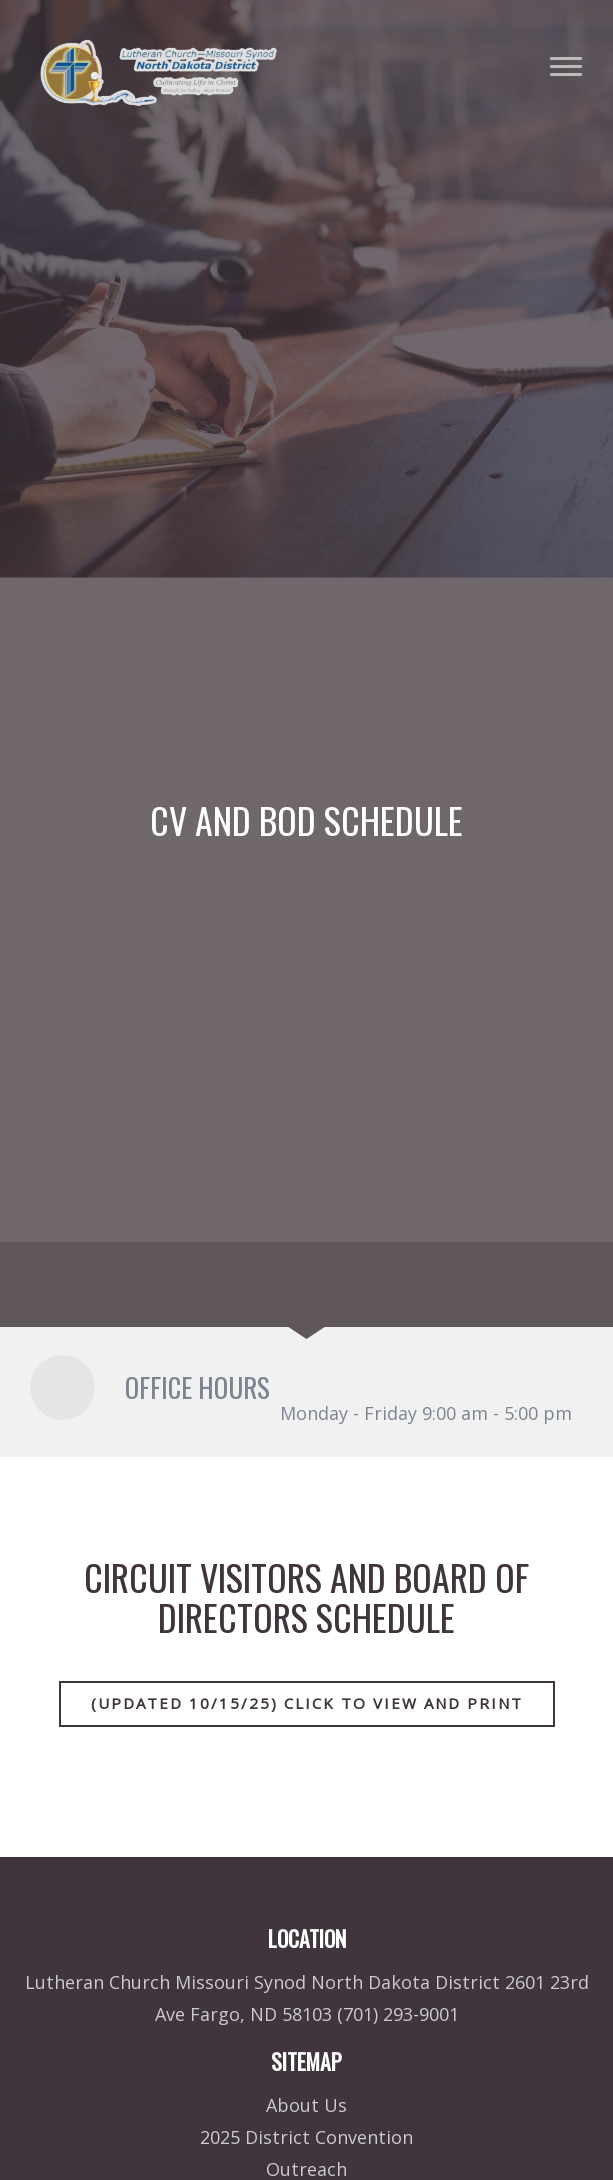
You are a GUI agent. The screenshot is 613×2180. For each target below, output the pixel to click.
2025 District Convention (306, 2137)
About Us (306, 2105)
